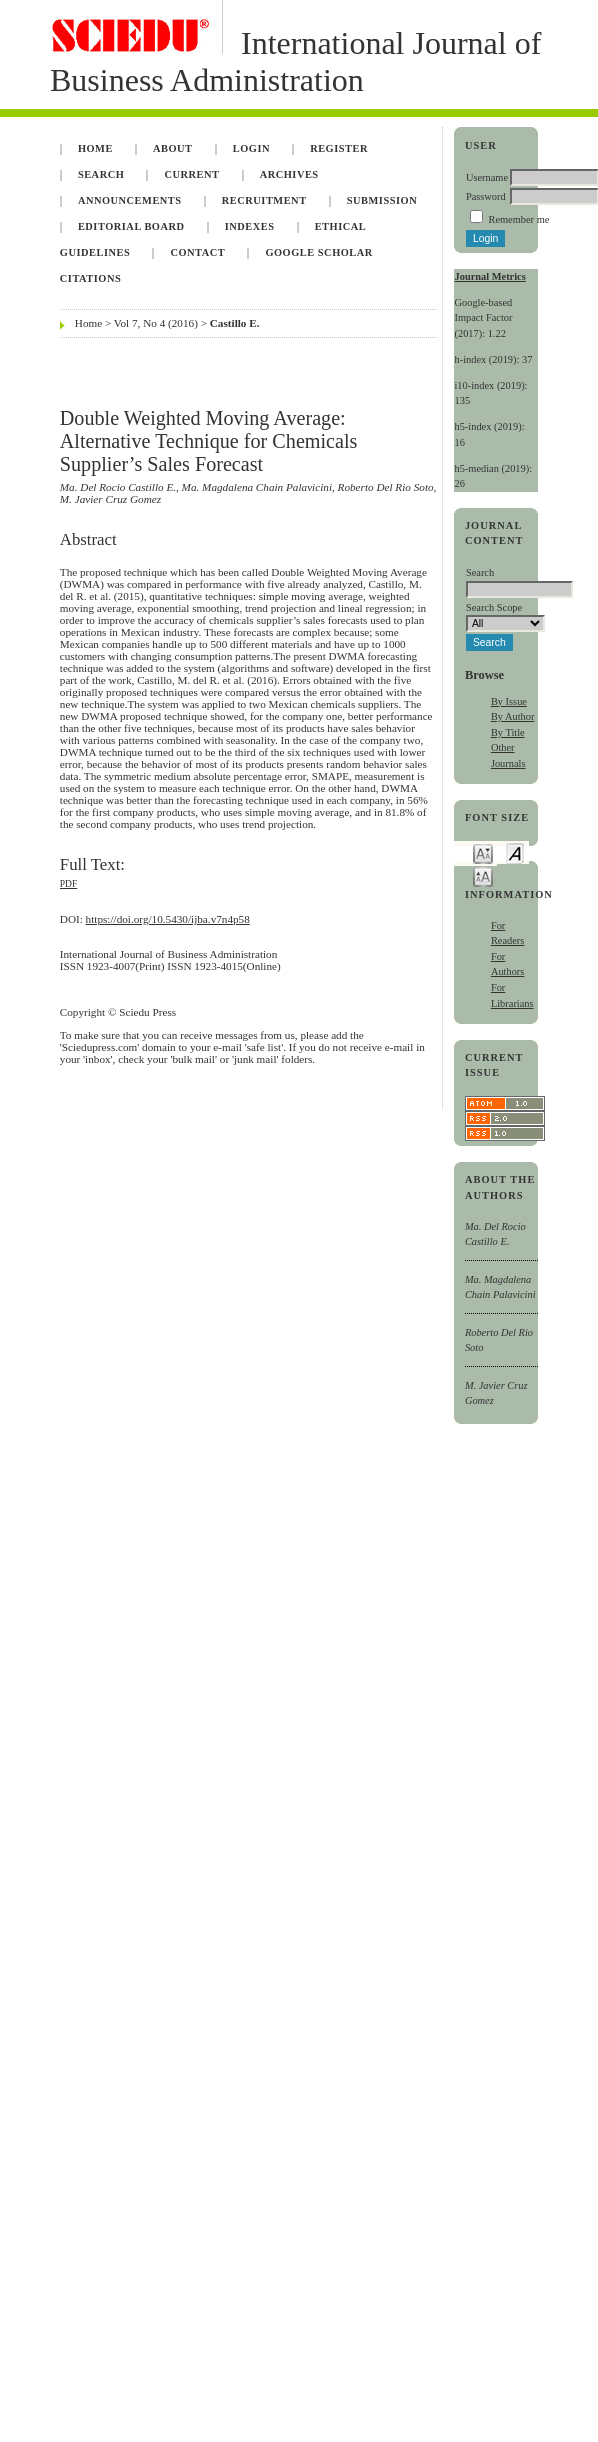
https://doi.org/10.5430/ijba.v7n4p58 (168, 919)
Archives (289, 174)
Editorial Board (131, 226)
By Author (513, 716)
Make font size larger (483, 875)
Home (95, 148)
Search (101, 174)
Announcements (130, 200)
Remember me (518, 219)
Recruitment (264, 200)
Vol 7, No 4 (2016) (156, 323)
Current (191, 174)
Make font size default (515, 852)
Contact (197, 252)
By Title (508, 732)
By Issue (509, 701)
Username (487, 177)
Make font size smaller (483, 852)
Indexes (250, 226)
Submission (382, 200)
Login (251, 148)
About (173, 148)
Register (339, 148)
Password (486, 196)
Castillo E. (235, 323)
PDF (68, 884)
